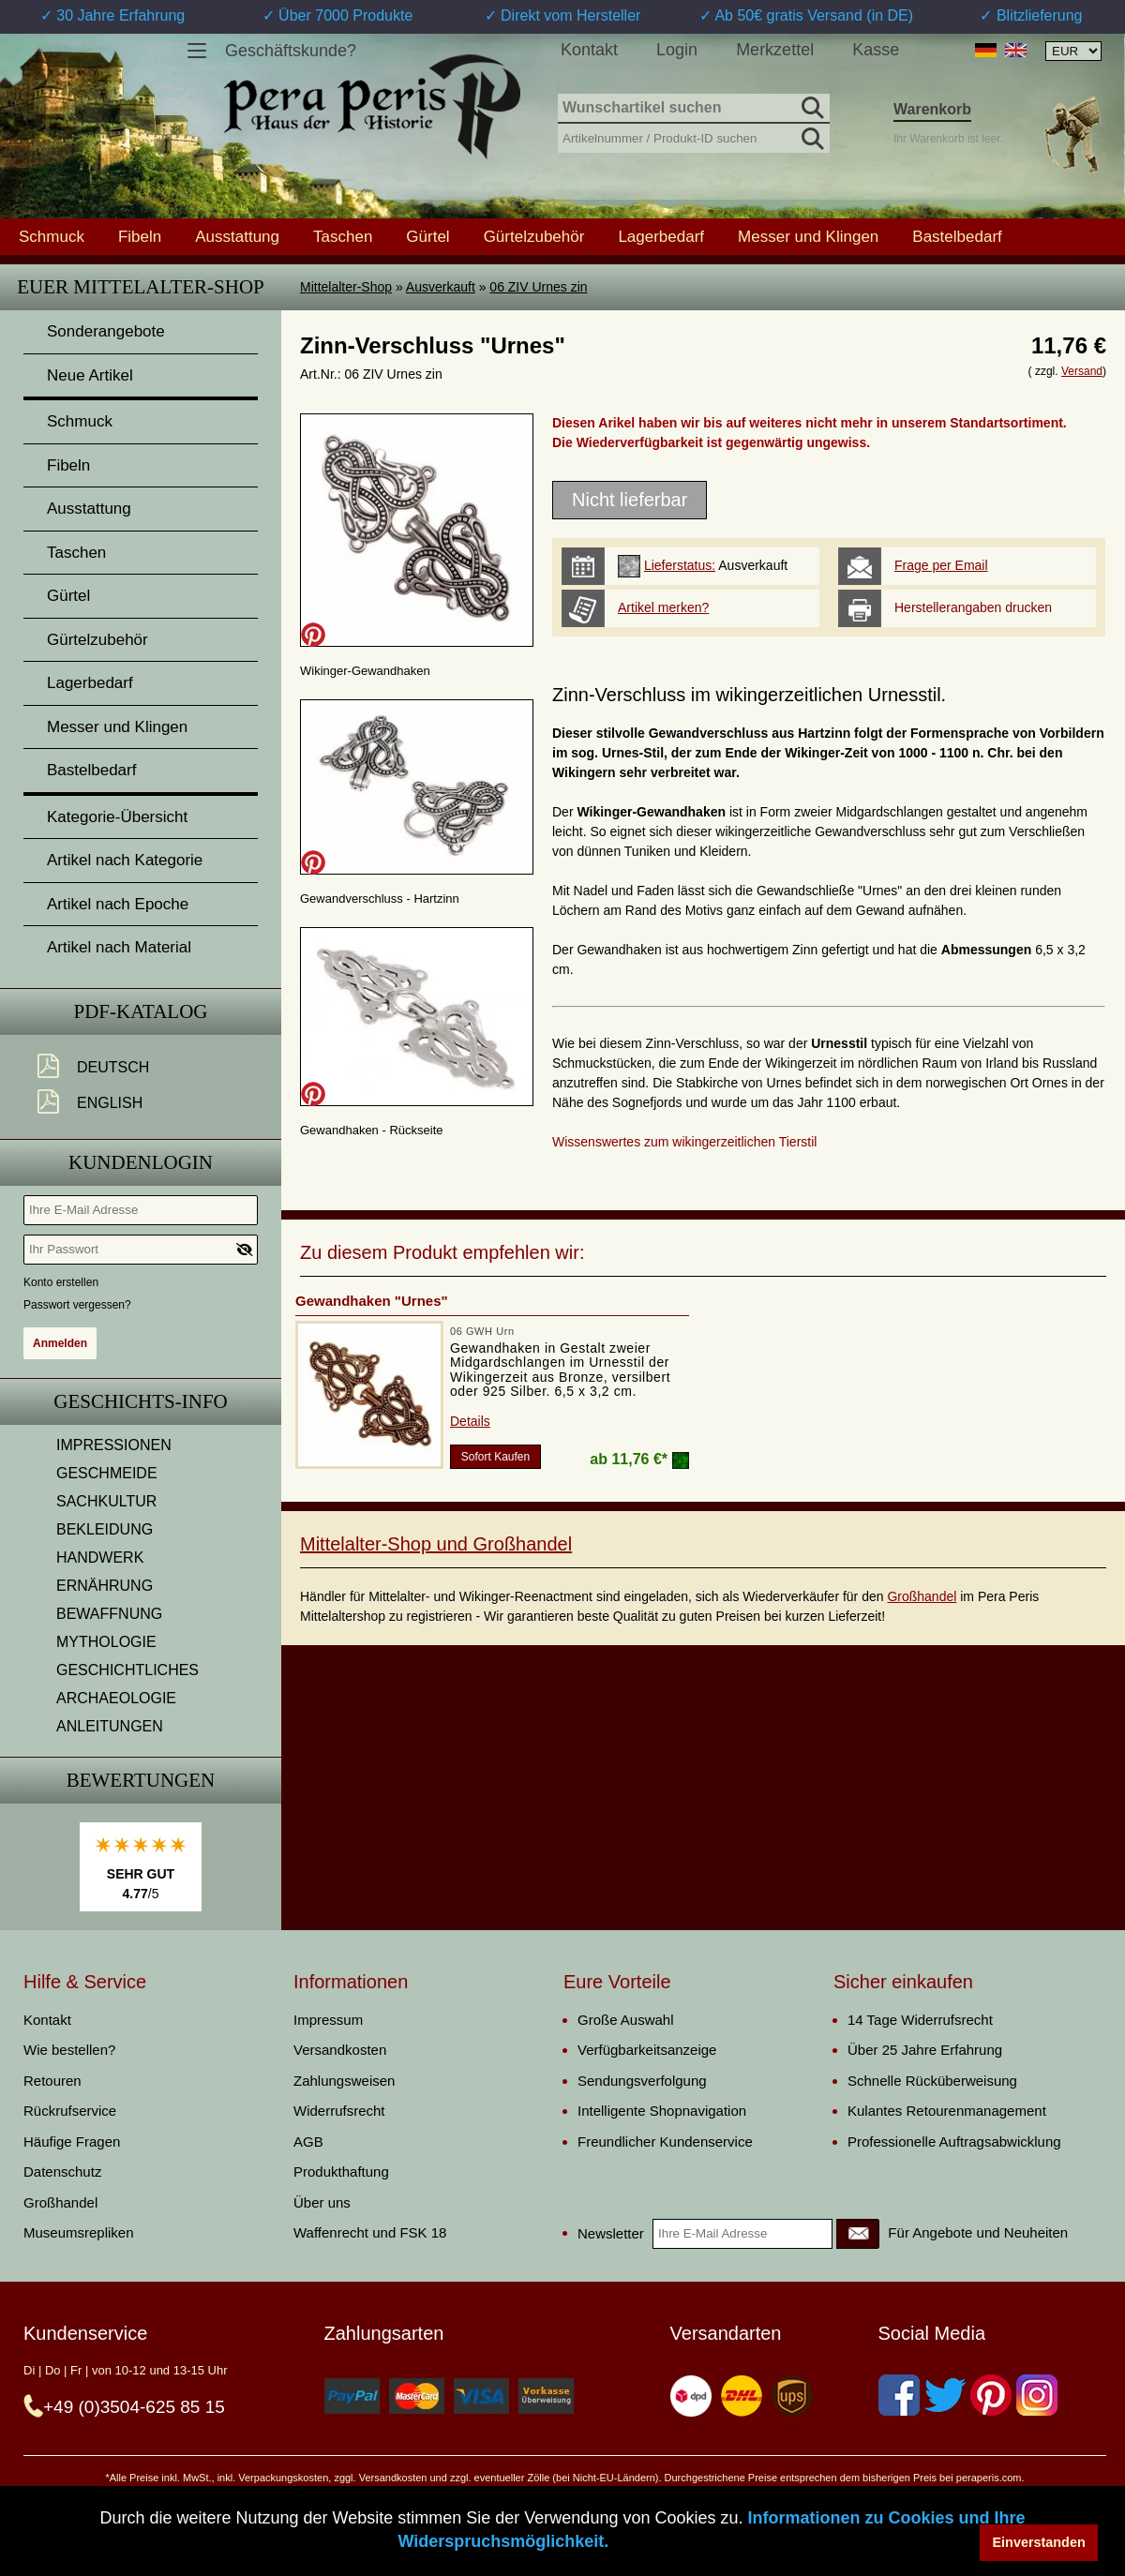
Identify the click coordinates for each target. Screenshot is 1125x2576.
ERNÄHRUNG (104, 1586)
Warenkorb (932, 109)
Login (677, 49)
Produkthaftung (341, 2171)
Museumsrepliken (78, 2232)
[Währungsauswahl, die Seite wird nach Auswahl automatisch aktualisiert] (1073, 51)
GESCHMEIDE (107, 1473)
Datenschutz (62, 2171)
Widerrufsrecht (339, 2111)
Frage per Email (941, 565)
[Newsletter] (857, 2234)
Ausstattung (237, 236)
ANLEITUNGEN (109, 1726)
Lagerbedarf (661, 236)
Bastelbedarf (956, 236)
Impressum (328, 2020)
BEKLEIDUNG (104, 1529)
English (109, 1103)
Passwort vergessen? (77, 1304)
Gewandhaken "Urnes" (371, 1301)
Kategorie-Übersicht (117, 817)
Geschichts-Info (140, 1401)
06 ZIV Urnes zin (538, 286)
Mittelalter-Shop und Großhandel (436, 1544)
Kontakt (589, 49)
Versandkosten (339, 2050)
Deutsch (113, 1067)
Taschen (342, 236)
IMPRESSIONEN (114, 1445)
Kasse (875, 49)
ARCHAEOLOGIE (116, 1698)
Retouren (52, 2081)
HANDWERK (99, 1557)
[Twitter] (945, 2395)
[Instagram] (1037, 2395)
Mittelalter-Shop (346, 286)
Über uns (322, 2202)
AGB (308, 2141)
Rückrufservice (69, 2111)
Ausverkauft (440, 286)
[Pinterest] (991, 2395)
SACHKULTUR (106, 1501)
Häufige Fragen (71, 2141)
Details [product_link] (470, 1421)
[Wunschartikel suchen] (694, 109)
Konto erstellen (60, 1282)
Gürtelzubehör (534, 236)
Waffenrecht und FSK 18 (369, 2232)
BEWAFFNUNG (109, 1614)
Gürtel (427, 236)
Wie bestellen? (69, 2050)
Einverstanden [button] (1039, 2542)
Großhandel (921, 1596)
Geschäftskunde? (290, 50)
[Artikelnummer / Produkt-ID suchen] (694, 136)
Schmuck (51, 236)
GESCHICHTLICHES (127, 1670)
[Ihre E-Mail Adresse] (140, 1210)
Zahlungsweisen (344, 2081)
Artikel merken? (663, 607)
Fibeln (139, 236)
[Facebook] (899, 2395)
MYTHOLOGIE (106, 1642)
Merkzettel (775, 49)
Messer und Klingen (808, 236)
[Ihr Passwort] (140, 1250)
